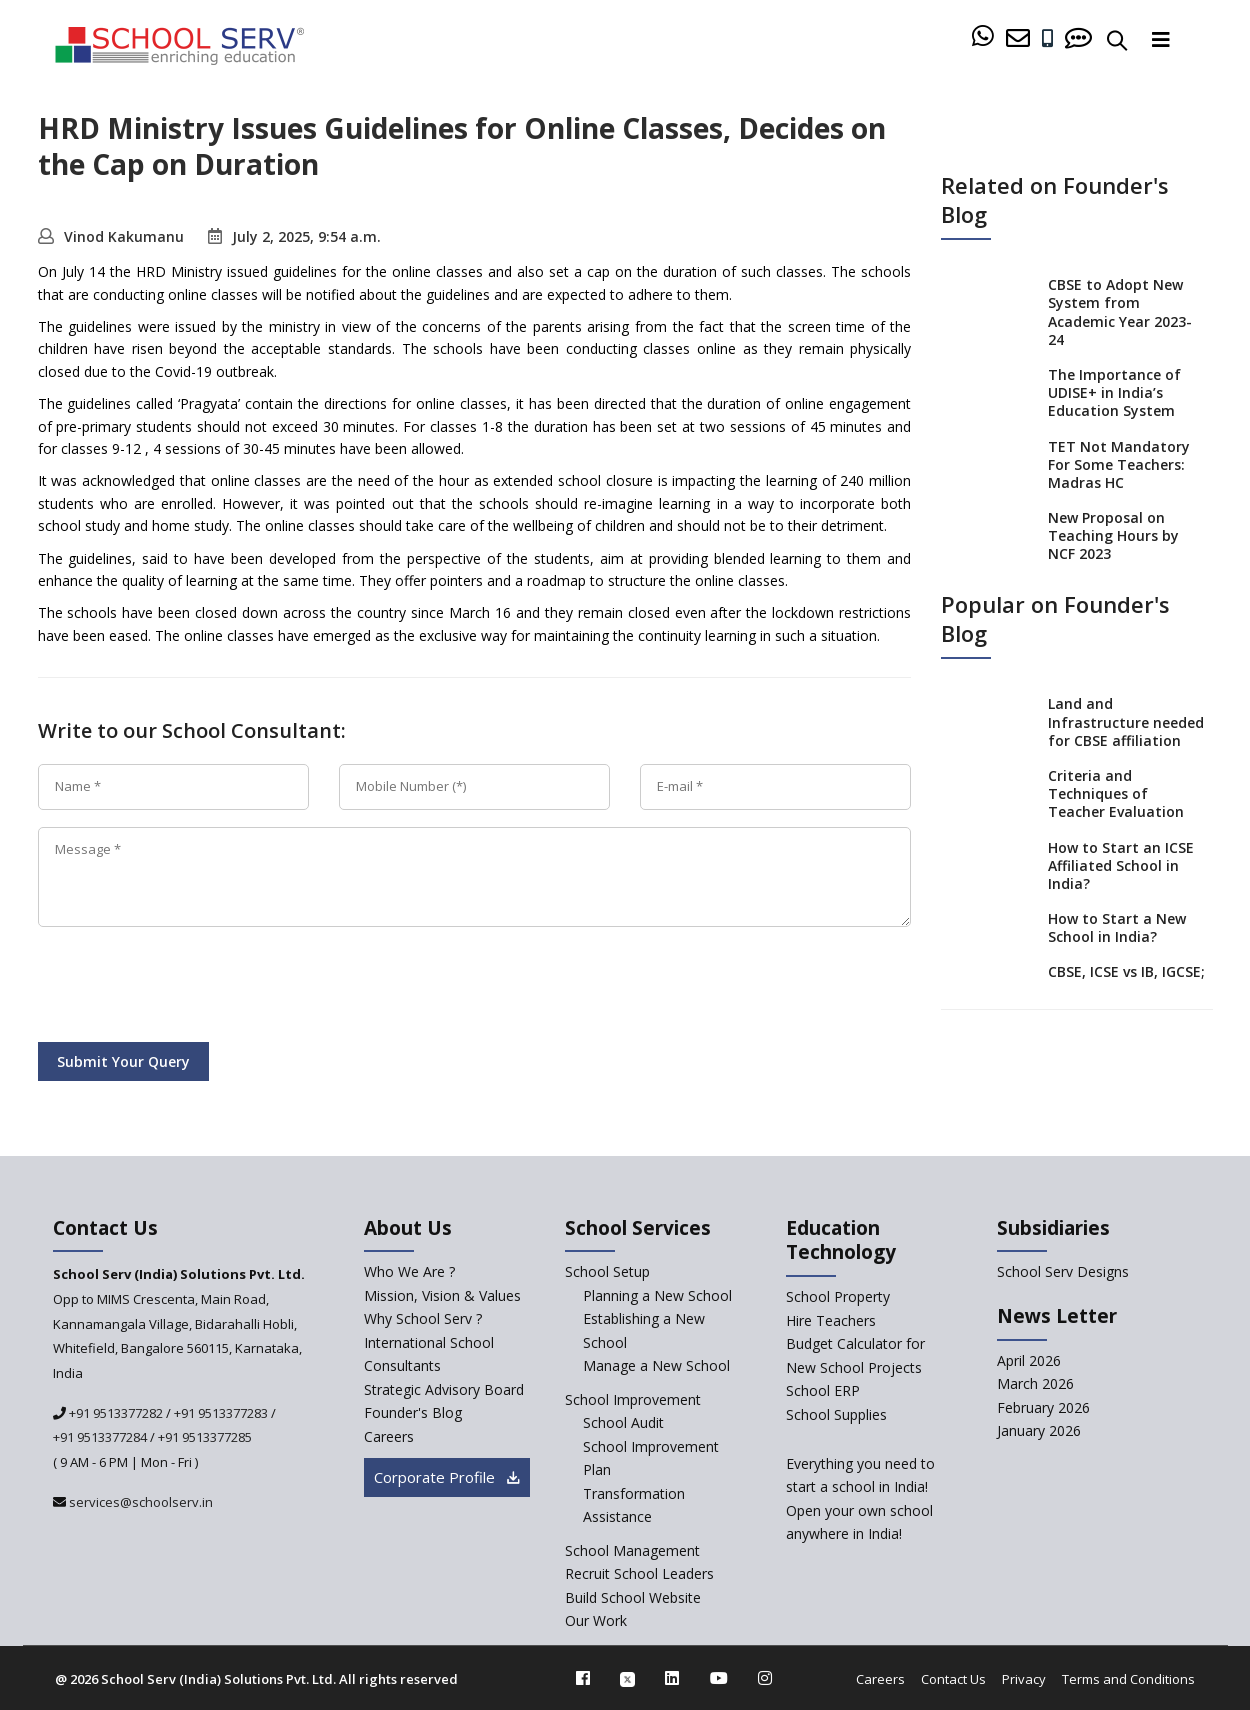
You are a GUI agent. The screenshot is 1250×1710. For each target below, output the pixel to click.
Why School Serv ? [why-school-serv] (423, 1318)
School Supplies (836, 1414)
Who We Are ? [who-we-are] (409, 1271)
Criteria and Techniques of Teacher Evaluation (1116, 793)
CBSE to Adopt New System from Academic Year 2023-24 (1120, 312)
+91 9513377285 (205, 1437)
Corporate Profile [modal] (447, 1477)
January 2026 (1039, 1430)
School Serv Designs (1063, 1271)
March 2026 (1035, 1383)
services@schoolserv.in (139, 1502)
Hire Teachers (831, 1320)
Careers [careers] (389, 1436)
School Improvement (633, 1399)
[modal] (1194, 1481)
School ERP (823, 1390)
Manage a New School (656, 1365)
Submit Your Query (123, 1061)
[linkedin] (672, 1678)
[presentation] (190, 988)
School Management (632, 1550)
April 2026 (1029, 1360)
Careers (880, 1679)
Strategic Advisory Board (444, 1389)
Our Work (596, 1620)
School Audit (623, 1422)
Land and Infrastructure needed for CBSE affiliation (1126, 721)
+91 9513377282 (114, 1413)
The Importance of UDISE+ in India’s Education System (1114, 392)
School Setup (607, 1271)
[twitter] (627, 1678)
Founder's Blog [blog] (413, 1412)
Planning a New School (657, 1295)
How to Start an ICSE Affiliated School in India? (1121, 865)
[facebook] (583, 1678)
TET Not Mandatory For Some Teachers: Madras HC (1119, 464)
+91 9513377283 (221, 1413)
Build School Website (633, 1597)
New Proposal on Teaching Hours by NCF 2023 (1113, 535)
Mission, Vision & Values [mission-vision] (442, 1295)
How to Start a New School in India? (1117, 927)
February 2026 (1043, 1407)
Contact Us (953, 1679)
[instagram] (765, 1678)
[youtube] (719, 1678)
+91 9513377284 (100, 1437)
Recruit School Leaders (639, 1573)
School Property (838, 1296)
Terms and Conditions (1128, 1679)
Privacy (1024, 1679)
